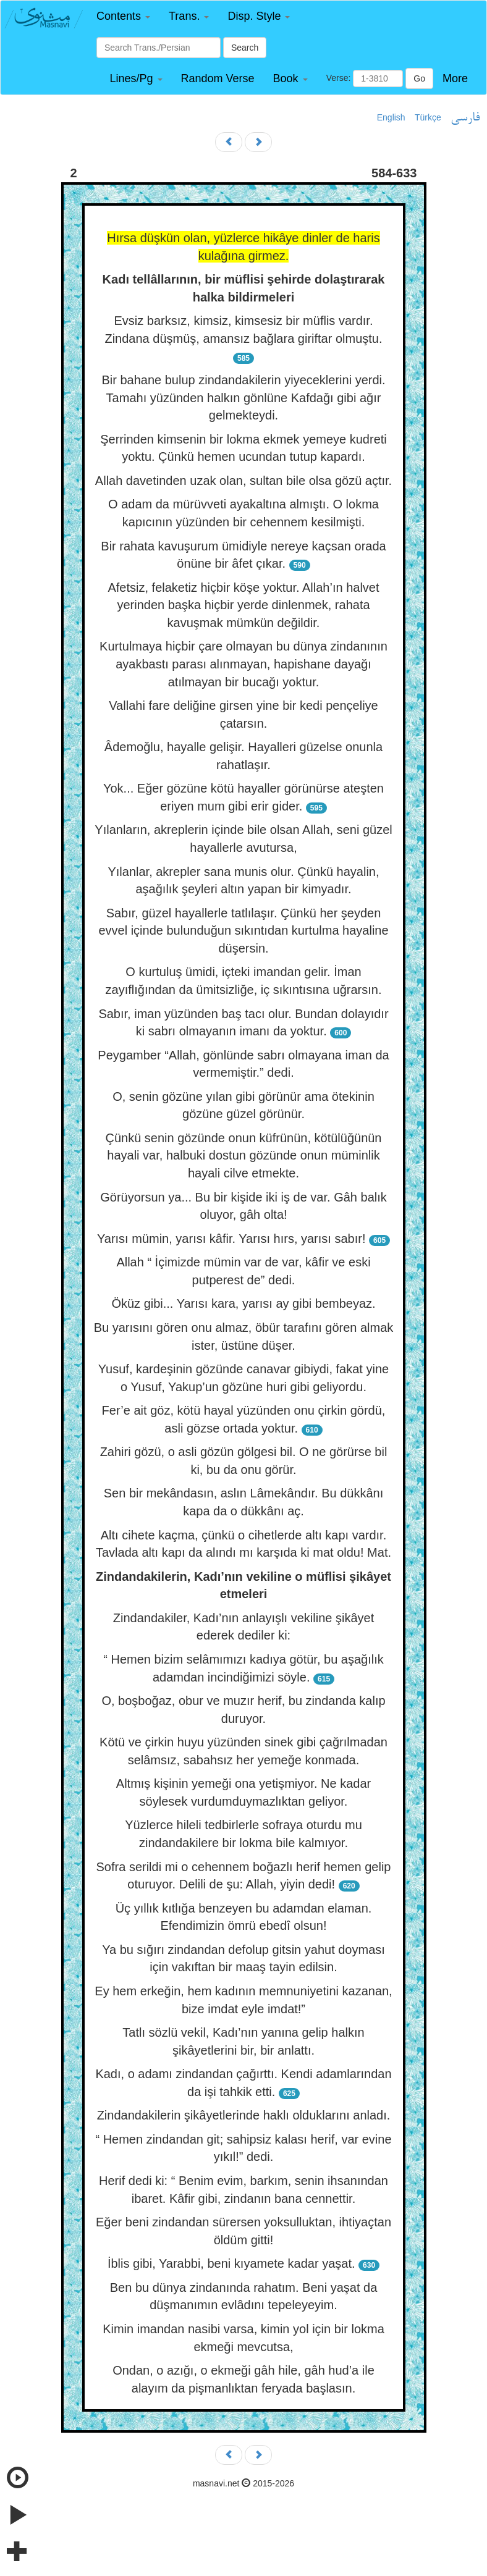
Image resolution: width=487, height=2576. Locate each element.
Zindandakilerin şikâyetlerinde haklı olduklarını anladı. (244, 2115)
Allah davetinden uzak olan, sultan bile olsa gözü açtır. (243, 480)
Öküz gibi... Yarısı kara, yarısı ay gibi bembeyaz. (243, 1303)
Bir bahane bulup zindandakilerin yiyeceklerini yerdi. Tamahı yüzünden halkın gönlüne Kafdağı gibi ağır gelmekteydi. (243, 397)
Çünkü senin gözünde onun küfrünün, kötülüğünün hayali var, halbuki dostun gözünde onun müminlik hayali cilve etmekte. (243, 1155)
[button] (123, 16)
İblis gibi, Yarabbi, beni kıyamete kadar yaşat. (231, 2263)
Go (419, 78)
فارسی (465, 118)
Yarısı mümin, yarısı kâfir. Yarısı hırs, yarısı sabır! (231, 1238)
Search (244, 48)
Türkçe (428, 117)
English (391, 117)
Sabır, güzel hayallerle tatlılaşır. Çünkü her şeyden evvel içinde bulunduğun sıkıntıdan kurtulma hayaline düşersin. (243, 930)
